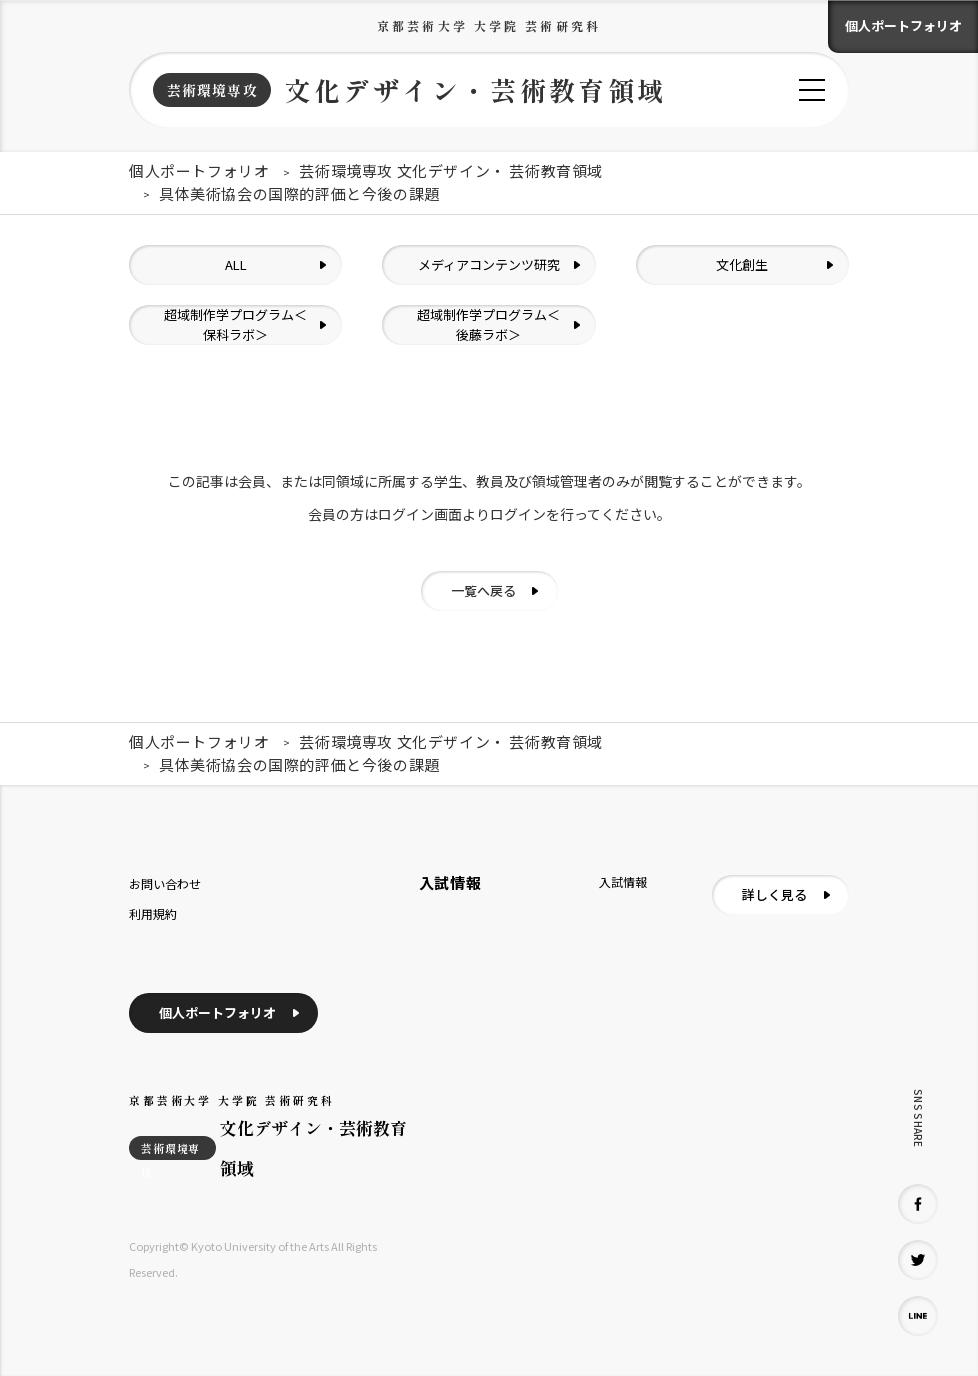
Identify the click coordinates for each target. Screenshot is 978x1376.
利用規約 (153, 913)
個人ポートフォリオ (903, 25)
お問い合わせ (165, 883)
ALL (236, 264)
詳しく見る (774, 894)
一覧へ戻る (483, 590)
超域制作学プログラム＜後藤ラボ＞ (488, 324)
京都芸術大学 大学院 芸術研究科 (489, 25)
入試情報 (623, 881)
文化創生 (742, 264)
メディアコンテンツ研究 (489, 264)
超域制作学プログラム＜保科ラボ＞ (235, 324)
